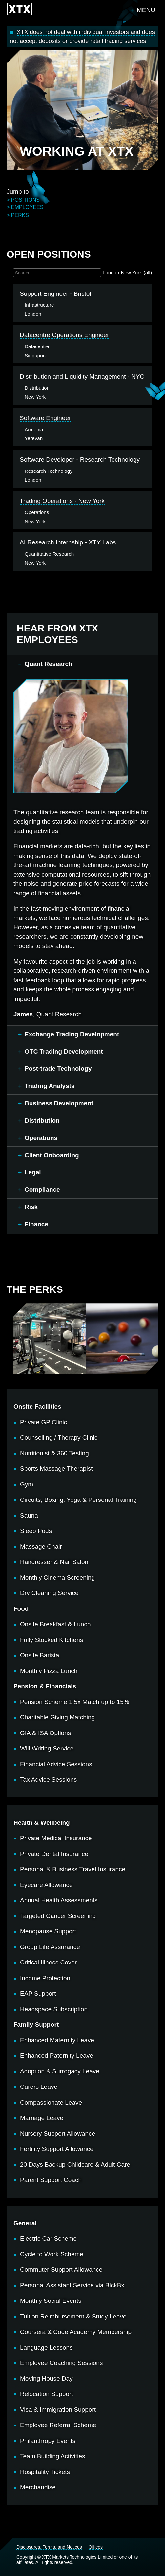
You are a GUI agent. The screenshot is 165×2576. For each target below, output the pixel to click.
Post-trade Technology (58, 1068)
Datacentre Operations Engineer (64, 334)
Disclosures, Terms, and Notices (49, 2546)
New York (131, 272)
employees (27, 207)
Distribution (42, 1120)
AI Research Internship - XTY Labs (68, 542)
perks (20, 215)
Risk (31, 1206)
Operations (41, 1137)
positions (25, 200)
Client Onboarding (52, 1155)
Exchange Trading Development (72, 1034)
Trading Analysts (49, 1085)
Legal (33, 1172)
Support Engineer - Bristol (55, 293)
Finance (36, 1224)
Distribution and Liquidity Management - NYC (82, 376)
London (111, 272)
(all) (148, 272)
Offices (96, 2546)
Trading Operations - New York (62, 500)
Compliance (42, 1189)
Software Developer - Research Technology (80, 459)
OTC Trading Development (64, 1051)
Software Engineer (45, 418)
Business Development (59, 1103)
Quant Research (48, 663)
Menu (146, 10)
